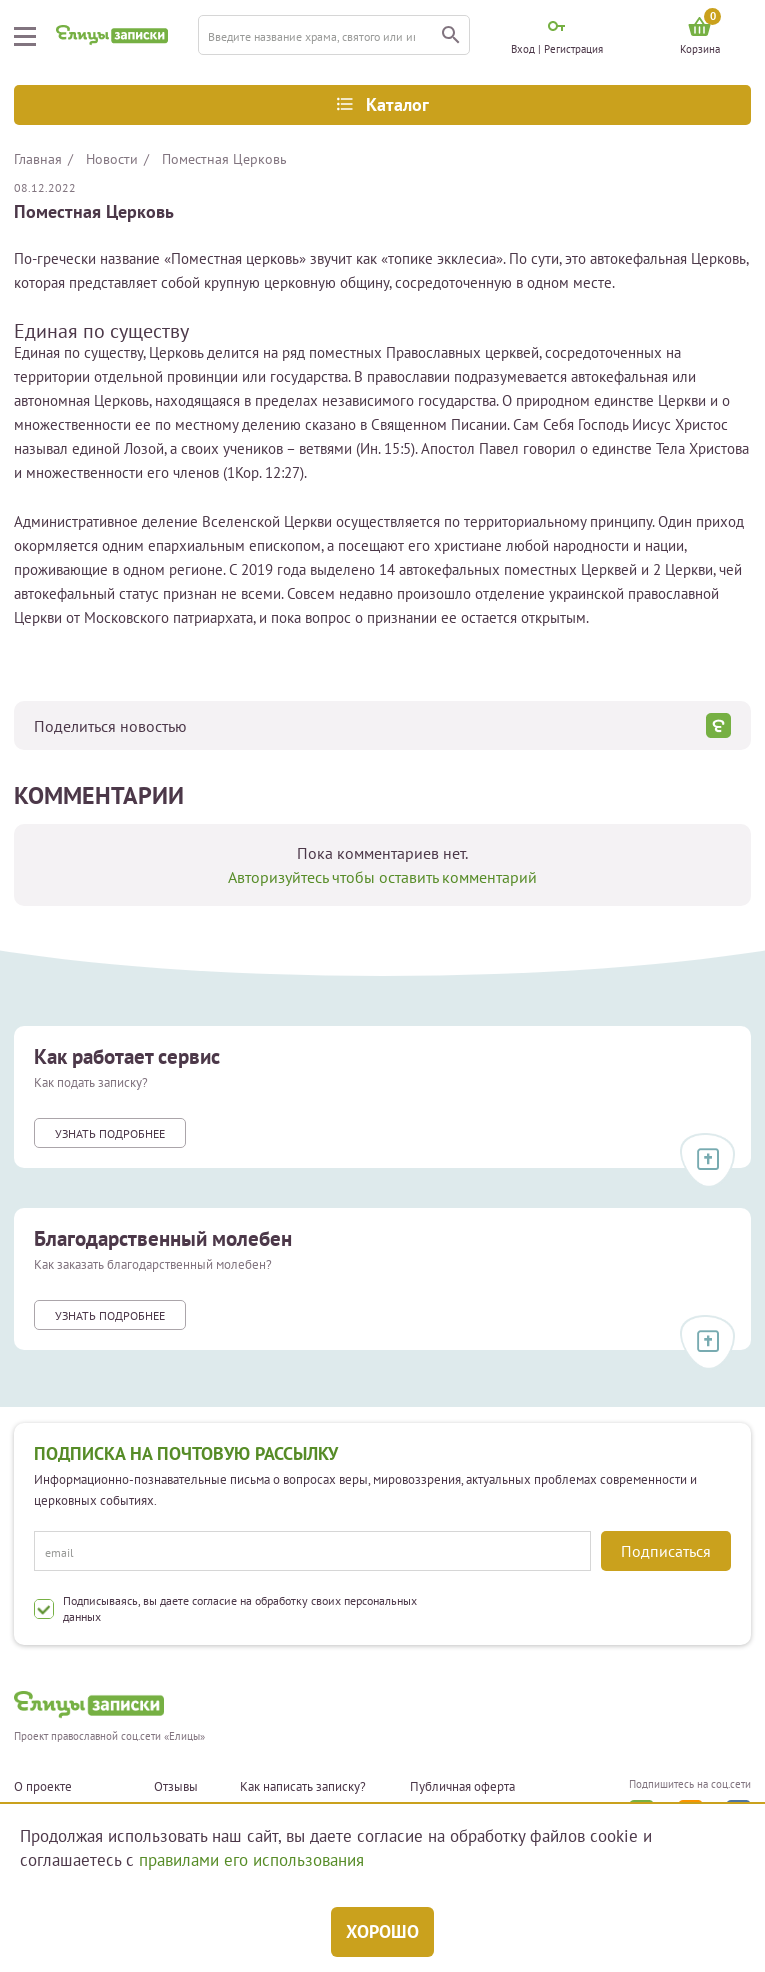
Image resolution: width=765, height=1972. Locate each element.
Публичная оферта (462, 1787)
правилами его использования (251, 1860)
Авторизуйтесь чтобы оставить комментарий (382, 877)
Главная (38, 159)
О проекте (43, 1787)
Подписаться (666, 1551)
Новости (112, 159)
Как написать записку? (303, 1787)
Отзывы (176, 1787)
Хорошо (382, 1931)
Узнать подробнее (110, 1133)
